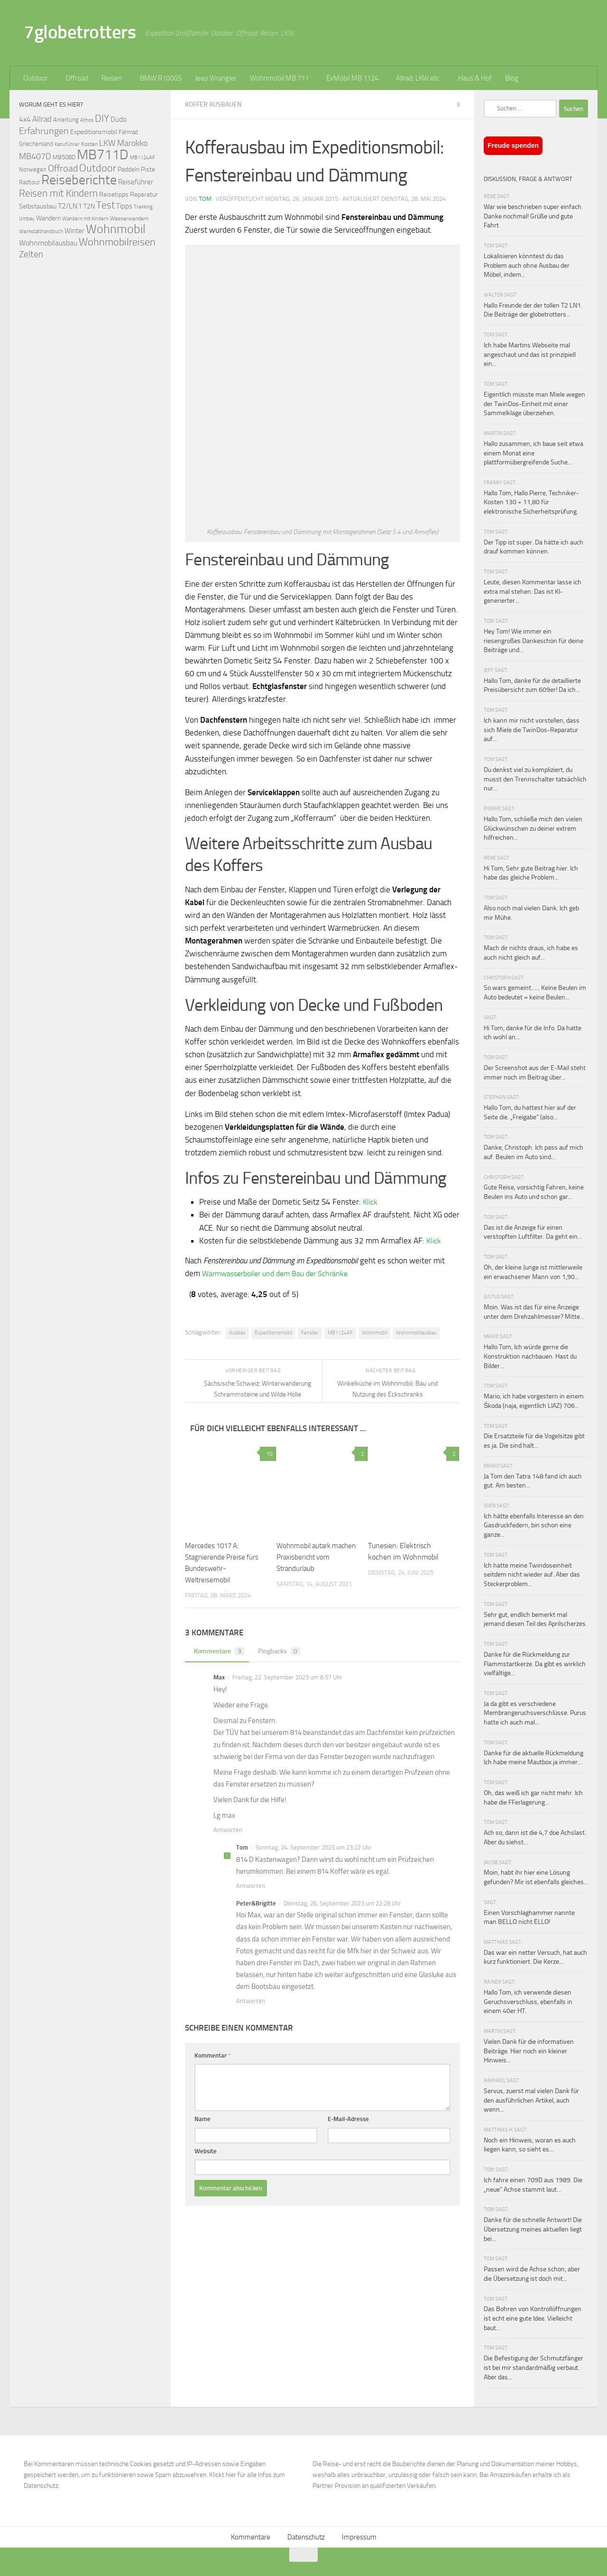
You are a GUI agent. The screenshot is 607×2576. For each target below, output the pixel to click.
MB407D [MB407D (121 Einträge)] (35, 157)
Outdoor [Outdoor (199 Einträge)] (97, 168)
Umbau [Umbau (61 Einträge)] (27, 218)
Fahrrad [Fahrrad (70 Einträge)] (128, 132)
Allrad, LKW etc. (418, 78)
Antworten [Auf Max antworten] (227, 1829)
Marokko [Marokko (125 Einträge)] (132, 143)
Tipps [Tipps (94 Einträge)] (124, 206)
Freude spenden (513, 145)
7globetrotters (80, 32)
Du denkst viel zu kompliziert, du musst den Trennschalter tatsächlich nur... (535, 779)
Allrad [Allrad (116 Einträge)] (42, 119)
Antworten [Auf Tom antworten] (250, 1885)
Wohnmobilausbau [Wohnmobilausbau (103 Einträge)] (48, 242)
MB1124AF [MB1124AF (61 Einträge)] (142, 157)
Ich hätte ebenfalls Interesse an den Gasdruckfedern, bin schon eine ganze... (534, 1525)
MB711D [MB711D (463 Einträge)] (103, 154)
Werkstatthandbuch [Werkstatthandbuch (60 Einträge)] (41, 231)
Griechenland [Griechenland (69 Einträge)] (36, 143)
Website (205, 2150)
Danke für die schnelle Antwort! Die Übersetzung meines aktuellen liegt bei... (533, 2229)
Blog (511, 78)
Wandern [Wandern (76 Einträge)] (48, 218)
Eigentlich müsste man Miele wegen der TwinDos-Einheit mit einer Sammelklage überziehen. (534, 403)
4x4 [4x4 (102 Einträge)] (25, 119)
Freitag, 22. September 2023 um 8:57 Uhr (287, 1676)
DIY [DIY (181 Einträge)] (102, 118)
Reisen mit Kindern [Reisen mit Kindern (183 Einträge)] (58, 193)
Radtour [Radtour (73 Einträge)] (29, 182)
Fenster (310, 1332)
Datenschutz (306, 2537)
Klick (370, 1201)
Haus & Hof (475, 78)
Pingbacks (281, 1651)
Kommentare (219, 1651)
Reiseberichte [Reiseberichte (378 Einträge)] (79, 180)
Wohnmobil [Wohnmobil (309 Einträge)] (116, 229)
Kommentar (212, 2055)
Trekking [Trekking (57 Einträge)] (143, 207)
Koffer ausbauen (215, 104)
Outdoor (35, 78)
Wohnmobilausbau (416, 1332)
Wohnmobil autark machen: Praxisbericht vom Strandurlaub (311, 1556)
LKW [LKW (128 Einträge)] (107, 143)
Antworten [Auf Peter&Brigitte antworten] (250, 2000)
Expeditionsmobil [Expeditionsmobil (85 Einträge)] (93, 132)
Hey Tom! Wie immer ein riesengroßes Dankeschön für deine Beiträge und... (533, 640)
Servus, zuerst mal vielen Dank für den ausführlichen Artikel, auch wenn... (531, 2100)
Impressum (359, 2537)
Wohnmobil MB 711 (279, 78)
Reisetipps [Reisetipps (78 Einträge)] (114, 194)
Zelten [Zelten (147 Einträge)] (31, 254)
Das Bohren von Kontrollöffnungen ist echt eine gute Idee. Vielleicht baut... (532, 2318)
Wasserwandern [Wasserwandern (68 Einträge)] (129, 218)
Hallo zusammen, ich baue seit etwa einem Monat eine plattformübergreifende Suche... (533, 453)
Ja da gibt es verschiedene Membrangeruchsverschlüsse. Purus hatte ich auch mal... (535, 1713)
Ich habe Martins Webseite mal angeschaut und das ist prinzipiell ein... (530, 354)
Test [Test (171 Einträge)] (105, 205)
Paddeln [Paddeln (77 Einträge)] (128, 169)
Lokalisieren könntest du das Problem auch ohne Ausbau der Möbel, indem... (527, 265)
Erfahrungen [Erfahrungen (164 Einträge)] (44, 130)
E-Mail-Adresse (348, 2118)
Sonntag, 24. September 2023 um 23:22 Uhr (314, 1846)
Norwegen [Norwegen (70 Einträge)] (32, 169)
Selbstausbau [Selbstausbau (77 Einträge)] (37, 206)
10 (268, 1453)
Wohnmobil (374, 1332)
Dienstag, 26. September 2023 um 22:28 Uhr (342, 1902)
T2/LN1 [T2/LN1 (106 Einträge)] (70, 205)
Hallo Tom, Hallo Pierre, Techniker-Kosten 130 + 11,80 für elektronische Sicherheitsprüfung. (531, 502)
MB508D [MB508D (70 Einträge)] (64, 157)
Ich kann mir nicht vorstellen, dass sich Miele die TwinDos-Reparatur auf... (531, 730)
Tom (205, 198)
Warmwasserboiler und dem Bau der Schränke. (281, 1273)
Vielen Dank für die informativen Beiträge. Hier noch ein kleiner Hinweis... (529, 2051)
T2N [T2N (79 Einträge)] (89, 206)
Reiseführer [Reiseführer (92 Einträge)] (135, 182)
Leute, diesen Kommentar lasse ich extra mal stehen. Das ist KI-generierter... (532, 591)
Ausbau (237, 1332)
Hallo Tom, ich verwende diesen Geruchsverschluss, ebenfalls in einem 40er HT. (528, 2001)
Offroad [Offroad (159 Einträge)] (63, 168)
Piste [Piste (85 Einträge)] (148, 169)
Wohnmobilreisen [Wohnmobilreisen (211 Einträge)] (117, 242)
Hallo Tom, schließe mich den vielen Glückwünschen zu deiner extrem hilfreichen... (533, 828)
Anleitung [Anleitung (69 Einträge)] (66, 119)
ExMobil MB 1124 (352, 78)
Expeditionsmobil (273, 1332)
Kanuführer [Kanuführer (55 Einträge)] (67, 144)
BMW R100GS (161, 78)
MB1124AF (340, 1332)
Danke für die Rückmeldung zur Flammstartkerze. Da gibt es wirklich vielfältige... (535, 1664)
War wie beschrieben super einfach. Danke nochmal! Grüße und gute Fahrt (533, 216)
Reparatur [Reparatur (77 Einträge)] (144, 194)
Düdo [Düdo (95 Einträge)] (118, 119)
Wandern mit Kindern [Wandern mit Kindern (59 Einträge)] (85, 219)
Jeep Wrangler (216, 78)
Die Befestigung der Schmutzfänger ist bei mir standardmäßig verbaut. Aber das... (533, 2367)
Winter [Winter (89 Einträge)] (74, 231)
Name (202, 2118)
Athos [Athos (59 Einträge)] (86, 120)
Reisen (111, 78)
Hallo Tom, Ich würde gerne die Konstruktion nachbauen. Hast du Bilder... (530, 1356)
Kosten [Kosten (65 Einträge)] (89, 144)
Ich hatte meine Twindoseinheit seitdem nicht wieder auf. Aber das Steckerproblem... (532, 1574)
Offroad (76, 78)
